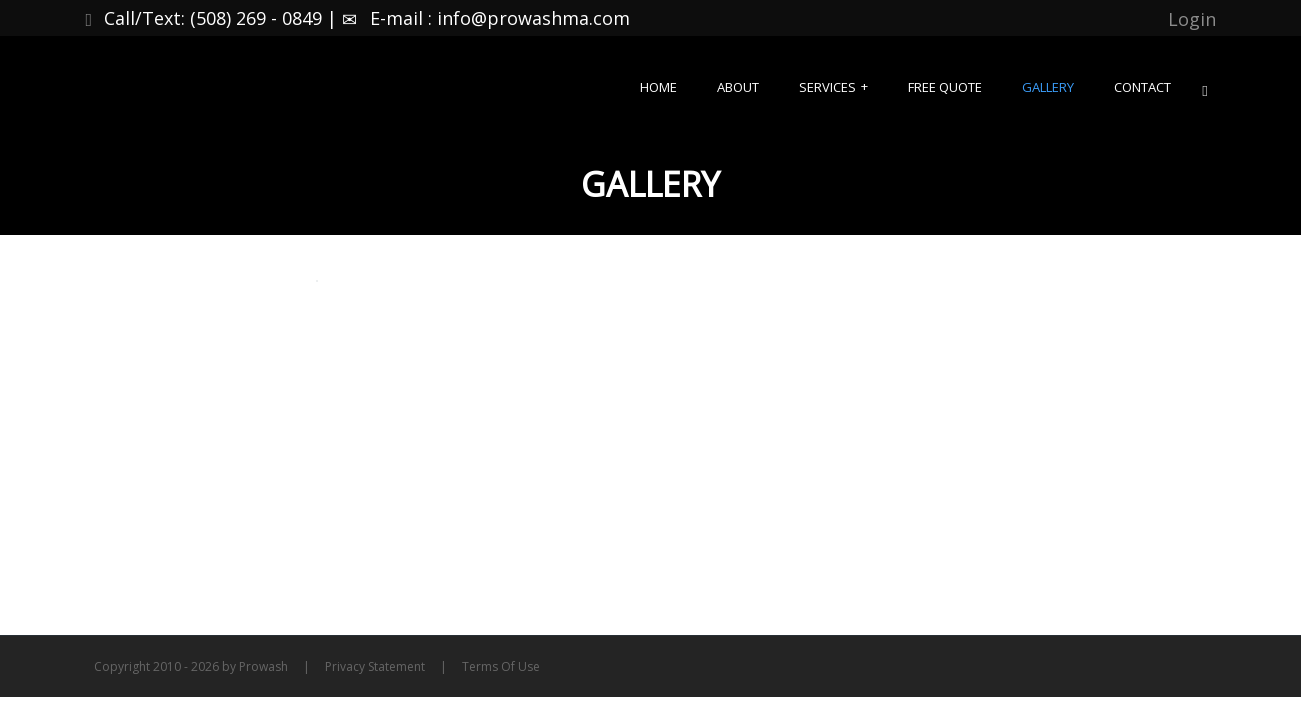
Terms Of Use (501, 666)
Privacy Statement (375, 666)
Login (1192, 19)
